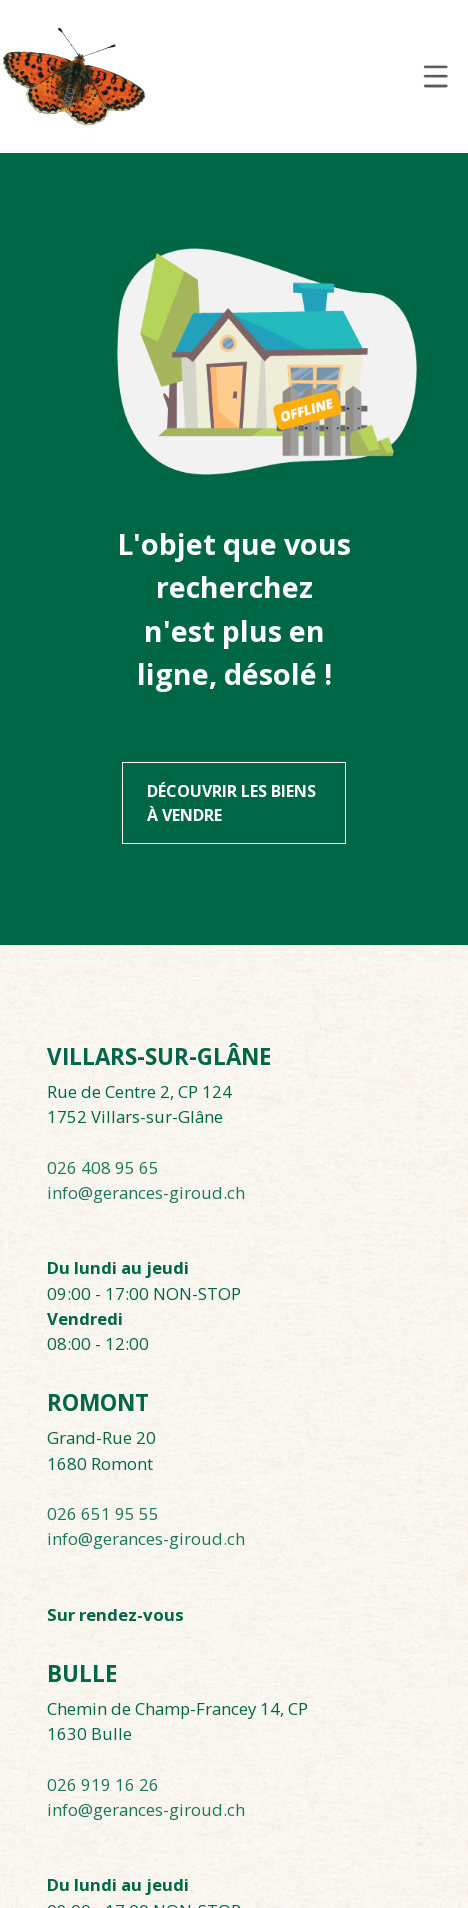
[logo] (74, 76)
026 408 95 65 (103, 1167)
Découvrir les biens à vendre (231, 803)
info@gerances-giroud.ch (146, 1192)
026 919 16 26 (103, 1784)
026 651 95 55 (103, 1513)
